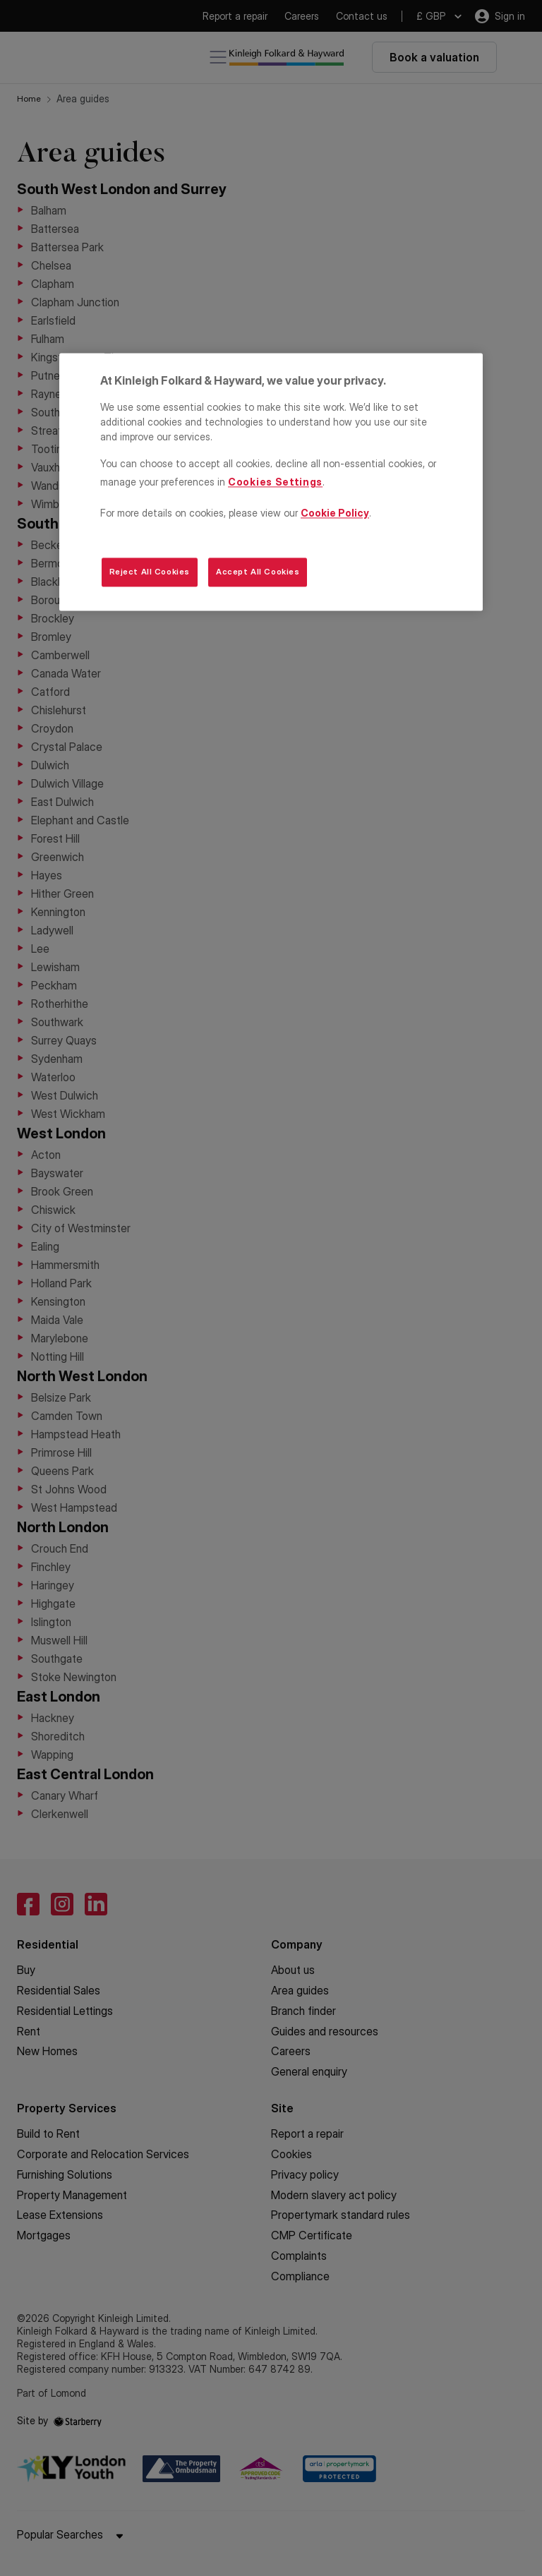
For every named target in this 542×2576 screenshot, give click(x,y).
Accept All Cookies (257, 572)
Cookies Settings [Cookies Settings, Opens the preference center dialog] (275, 482)
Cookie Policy (335, 513)
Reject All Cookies (149, 572)
